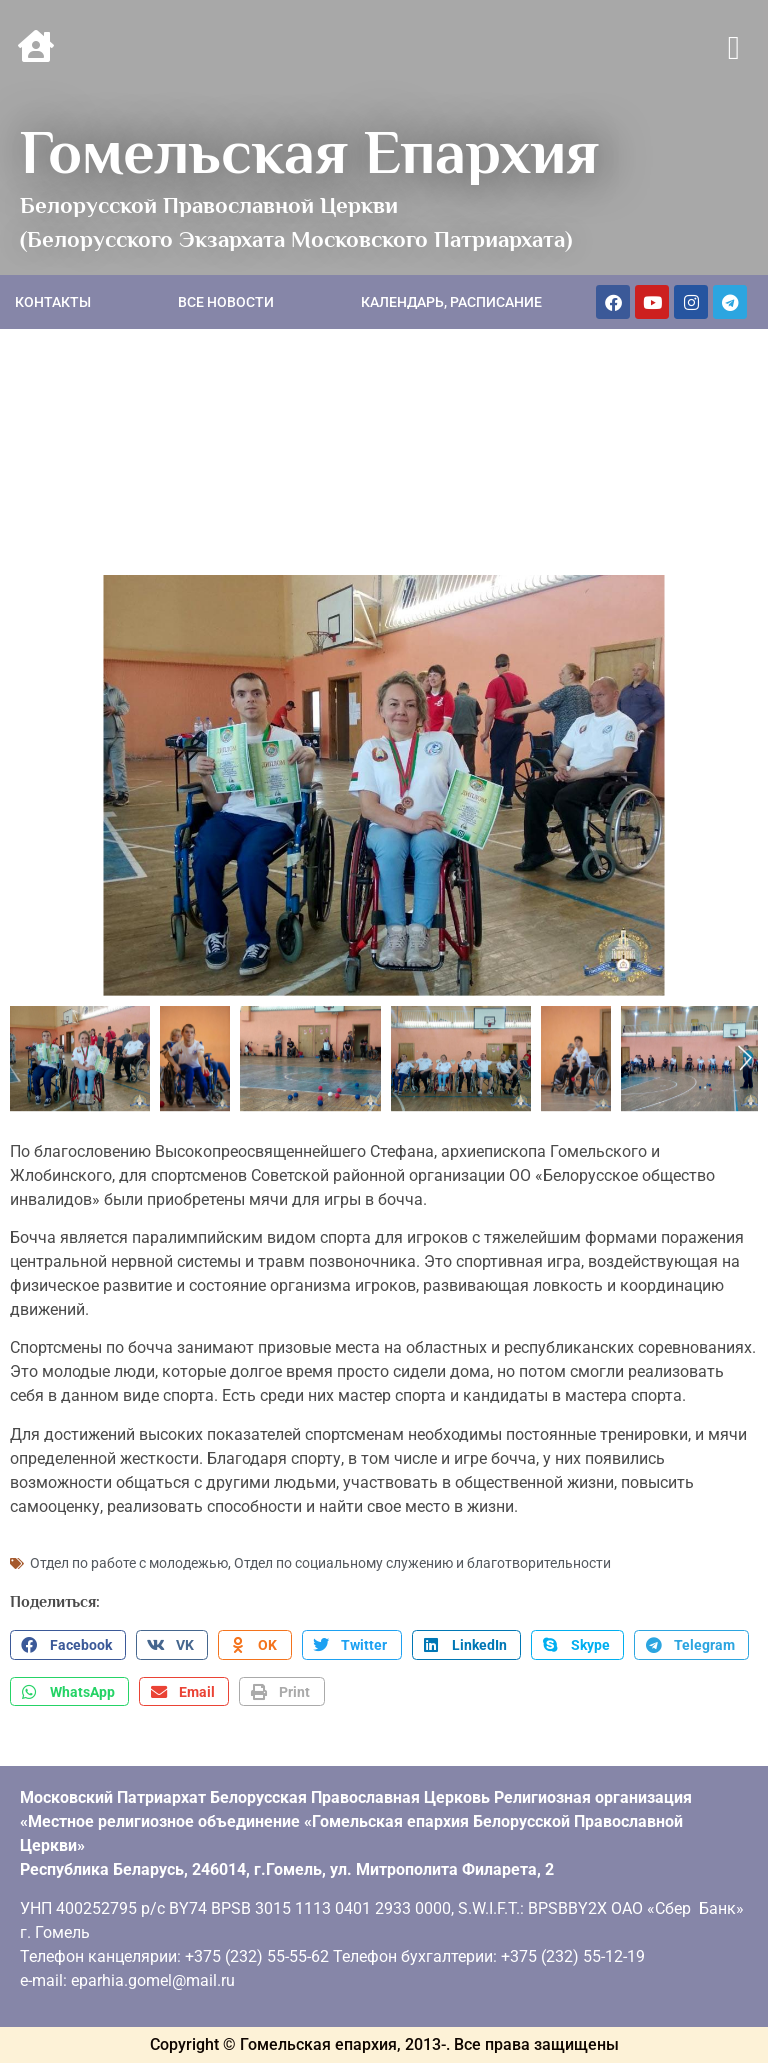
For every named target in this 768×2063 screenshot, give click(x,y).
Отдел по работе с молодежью (129, 1563)
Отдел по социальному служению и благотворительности (422, 1563)
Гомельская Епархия (309, 152)
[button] (733, 49)
